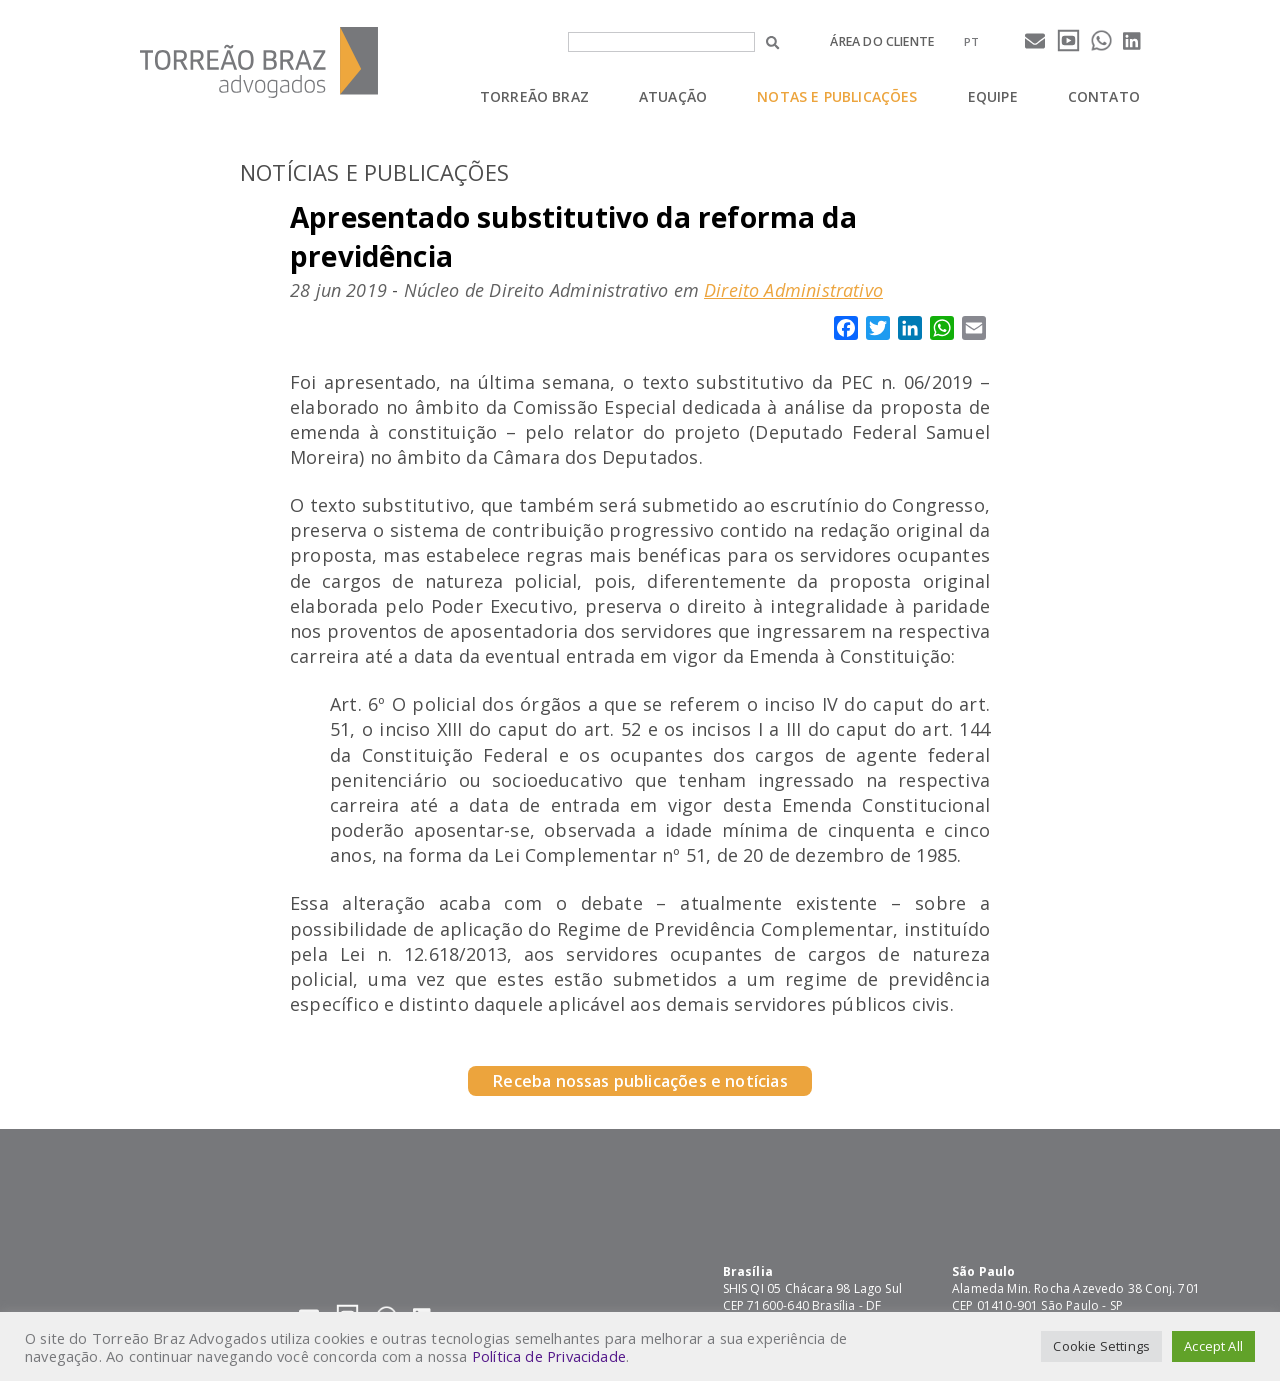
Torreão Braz (534, 96)
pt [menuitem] (971, 41)
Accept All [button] (1213, 1346)
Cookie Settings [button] (1101, 1346)
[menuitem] (971, 41)
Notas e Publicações (837, 96)
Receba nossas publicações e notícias (639, 1081)
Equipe (993, 96)
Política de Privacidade (549, 1356)
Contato (1104, 96)
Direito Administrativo (793, 290)
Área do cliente (882, 41)
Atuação (673, 96)
